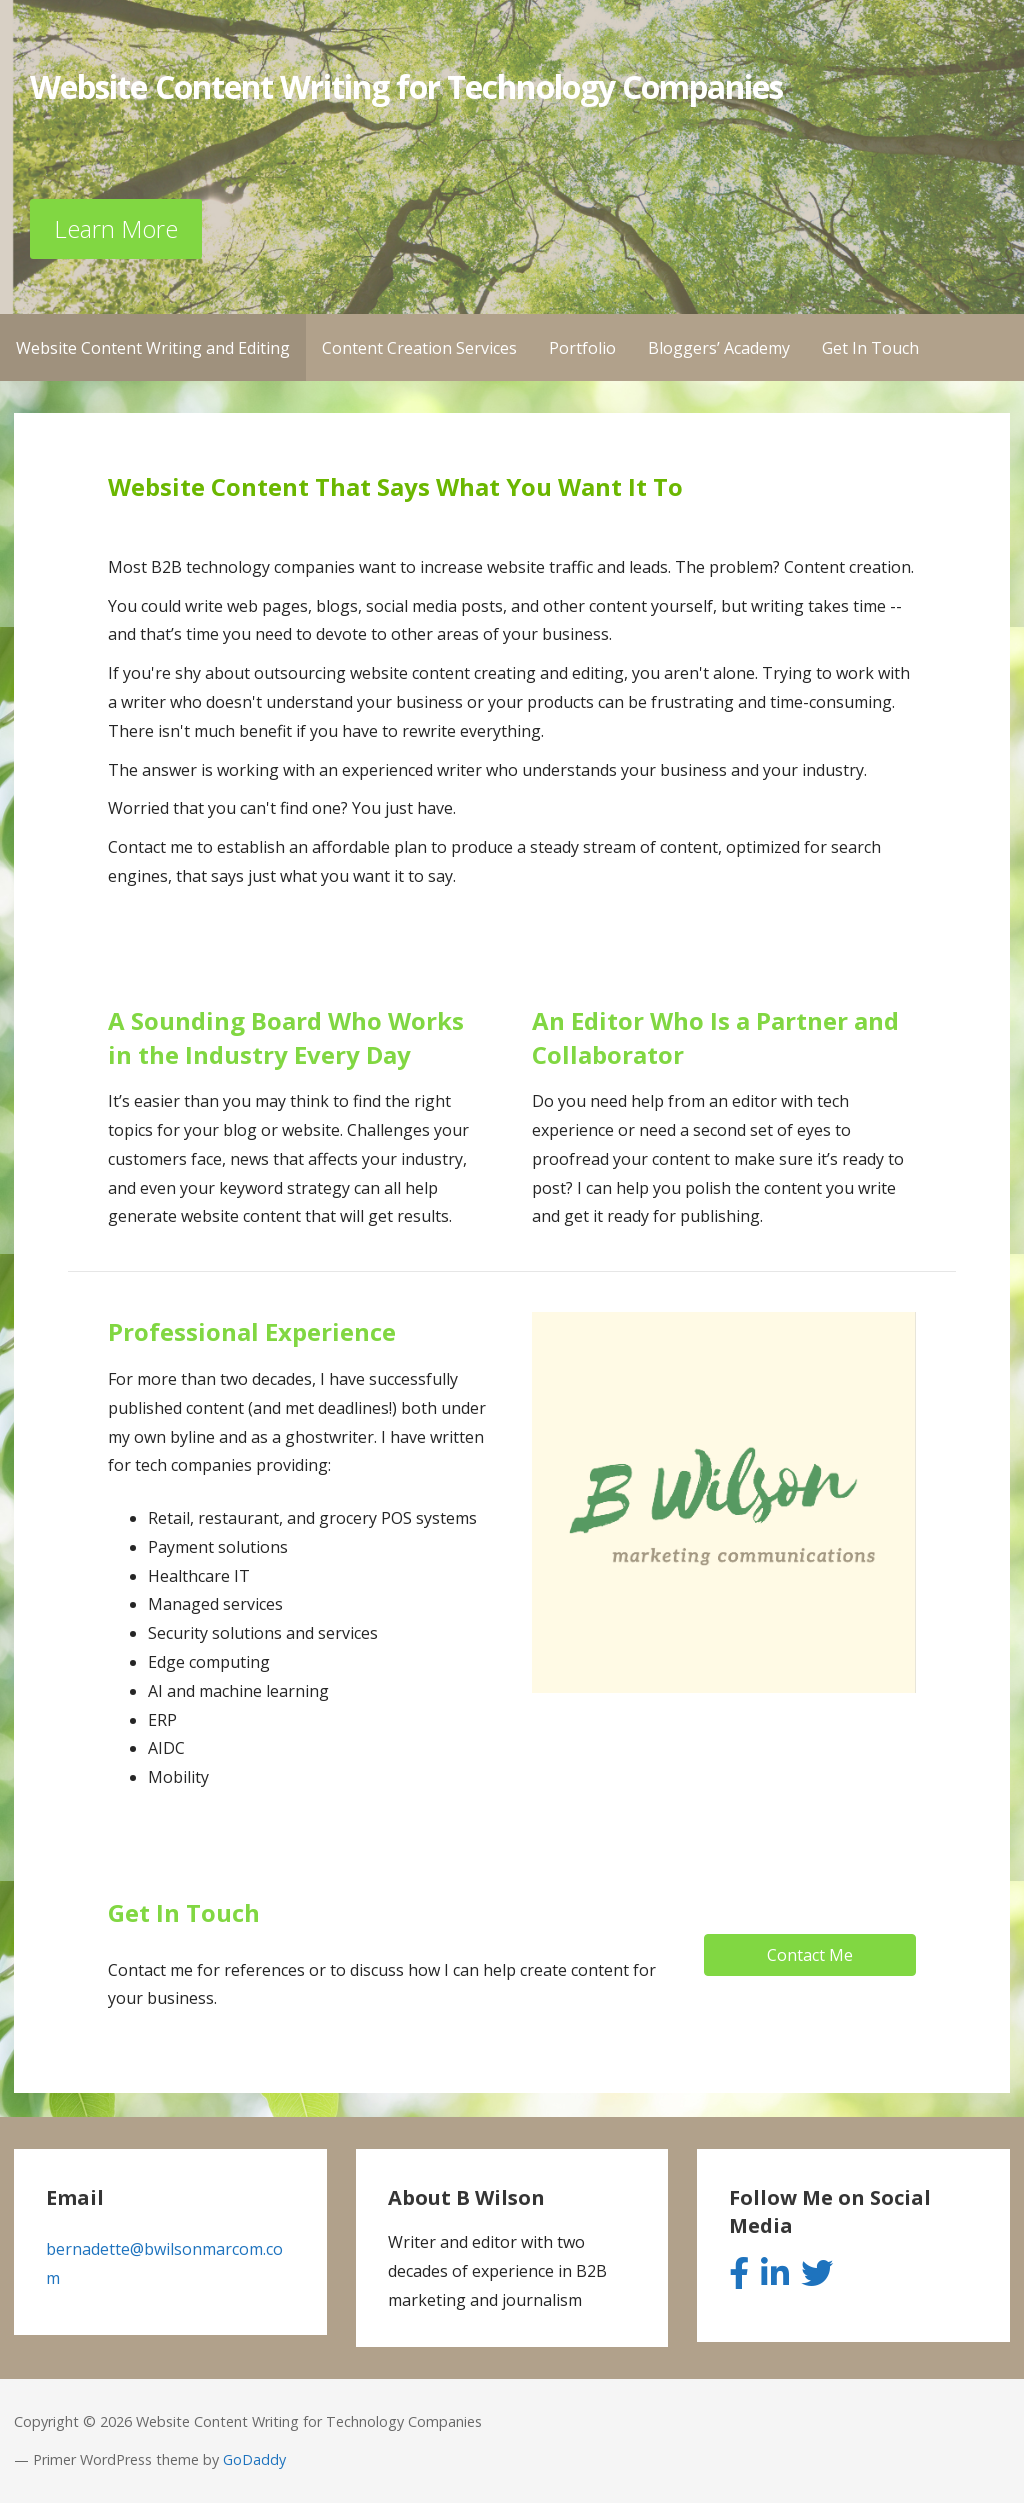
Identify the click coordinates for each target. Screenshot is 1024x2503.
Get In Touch (870, 348)
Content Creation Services (419, 348)
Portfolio (582, 348)
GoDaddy (254, 2459)
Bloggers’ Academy (719, 348)
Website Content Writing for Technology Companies (406, 86)
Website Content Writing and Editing (153, 348)
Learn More (116, 228)
